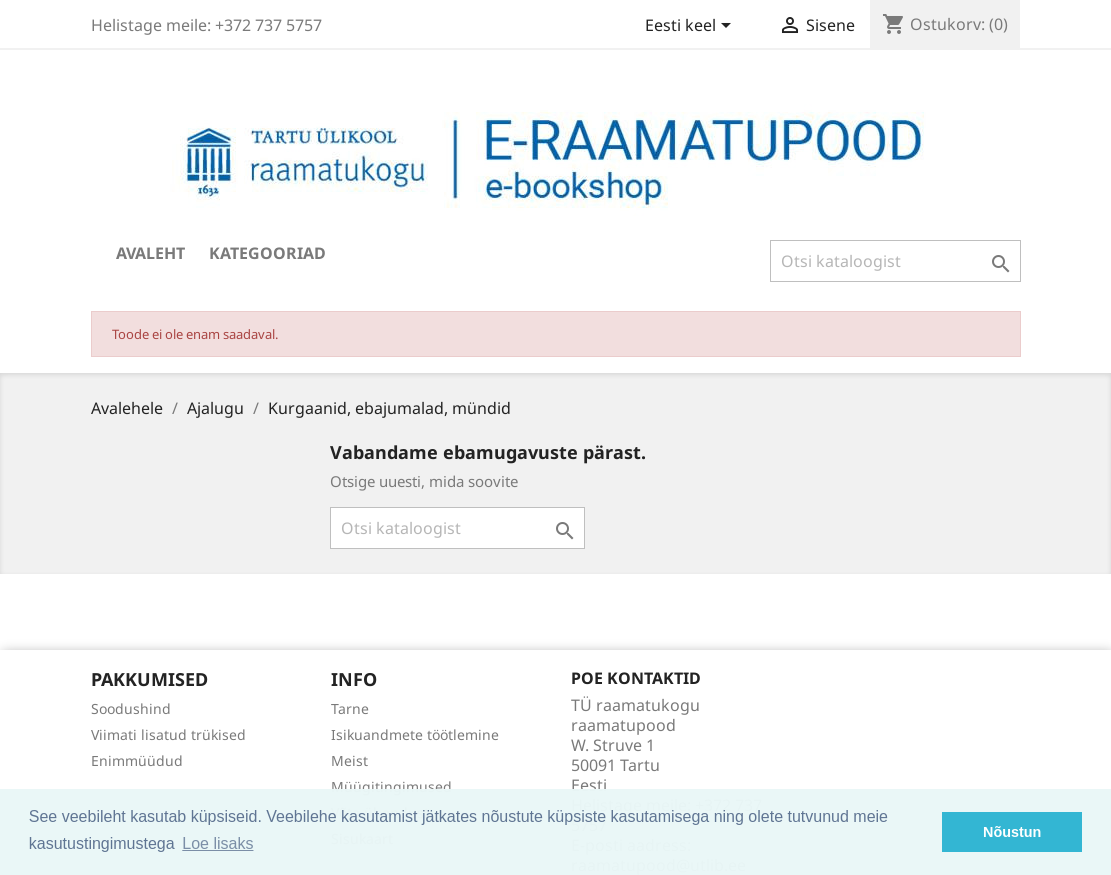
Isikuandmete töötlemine (415, 734)
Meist (349, 760)
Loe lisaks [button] (217, 843)
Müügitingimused (391, 786)
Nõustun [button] (1012, 832)
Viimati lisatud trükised (168, 734)
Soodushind (131, 708)
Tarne (350, 708)
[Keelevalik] (691, 27)
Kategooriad (267, 253)
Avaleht (150, 253)
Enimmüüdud (137, 760)
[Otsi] (895, 261)
